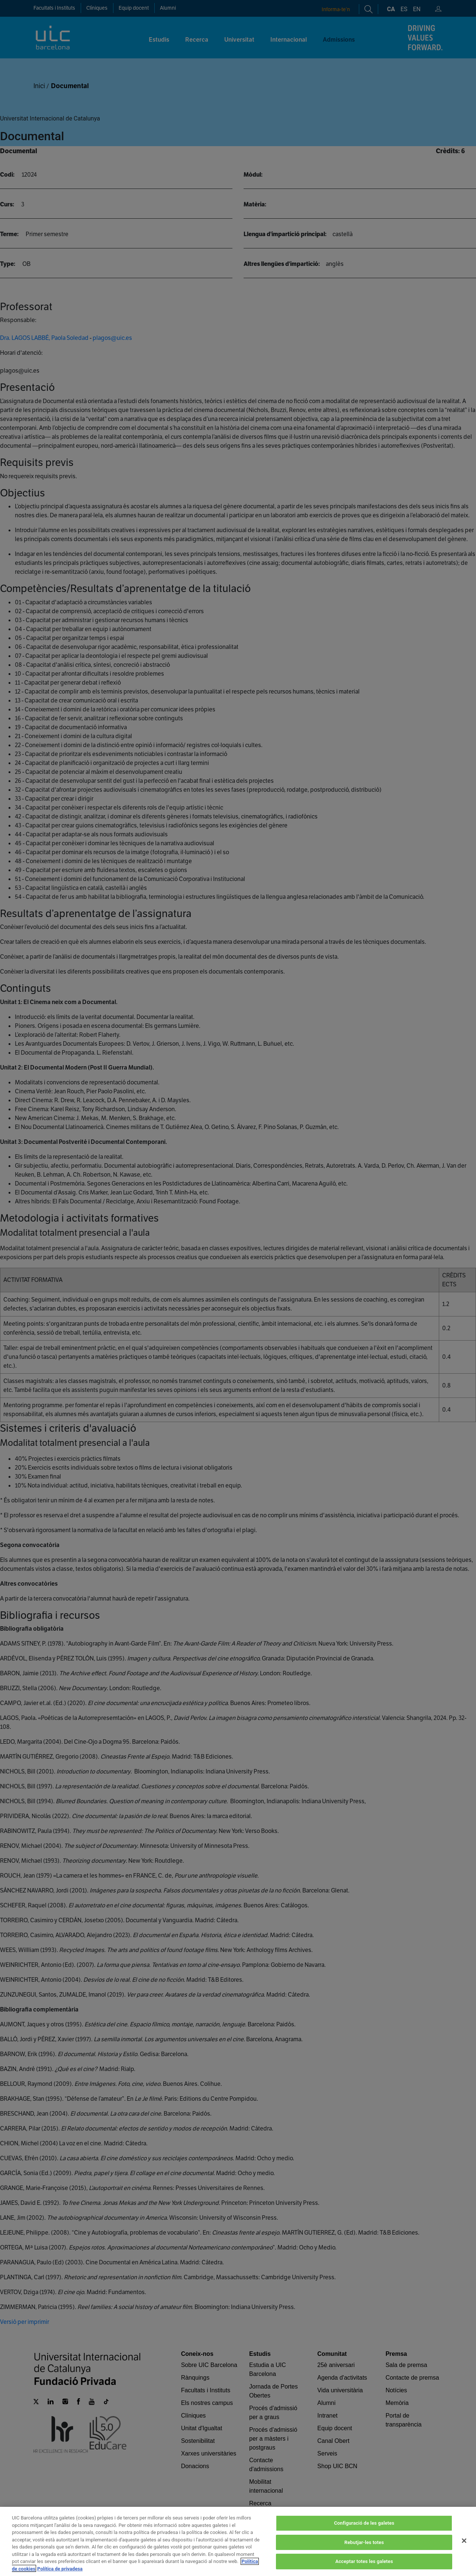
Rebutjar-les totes (364, 2556)
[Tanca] (464, 2555)
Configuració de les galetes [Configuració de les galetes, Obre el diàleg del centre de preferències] (364, 2537)
